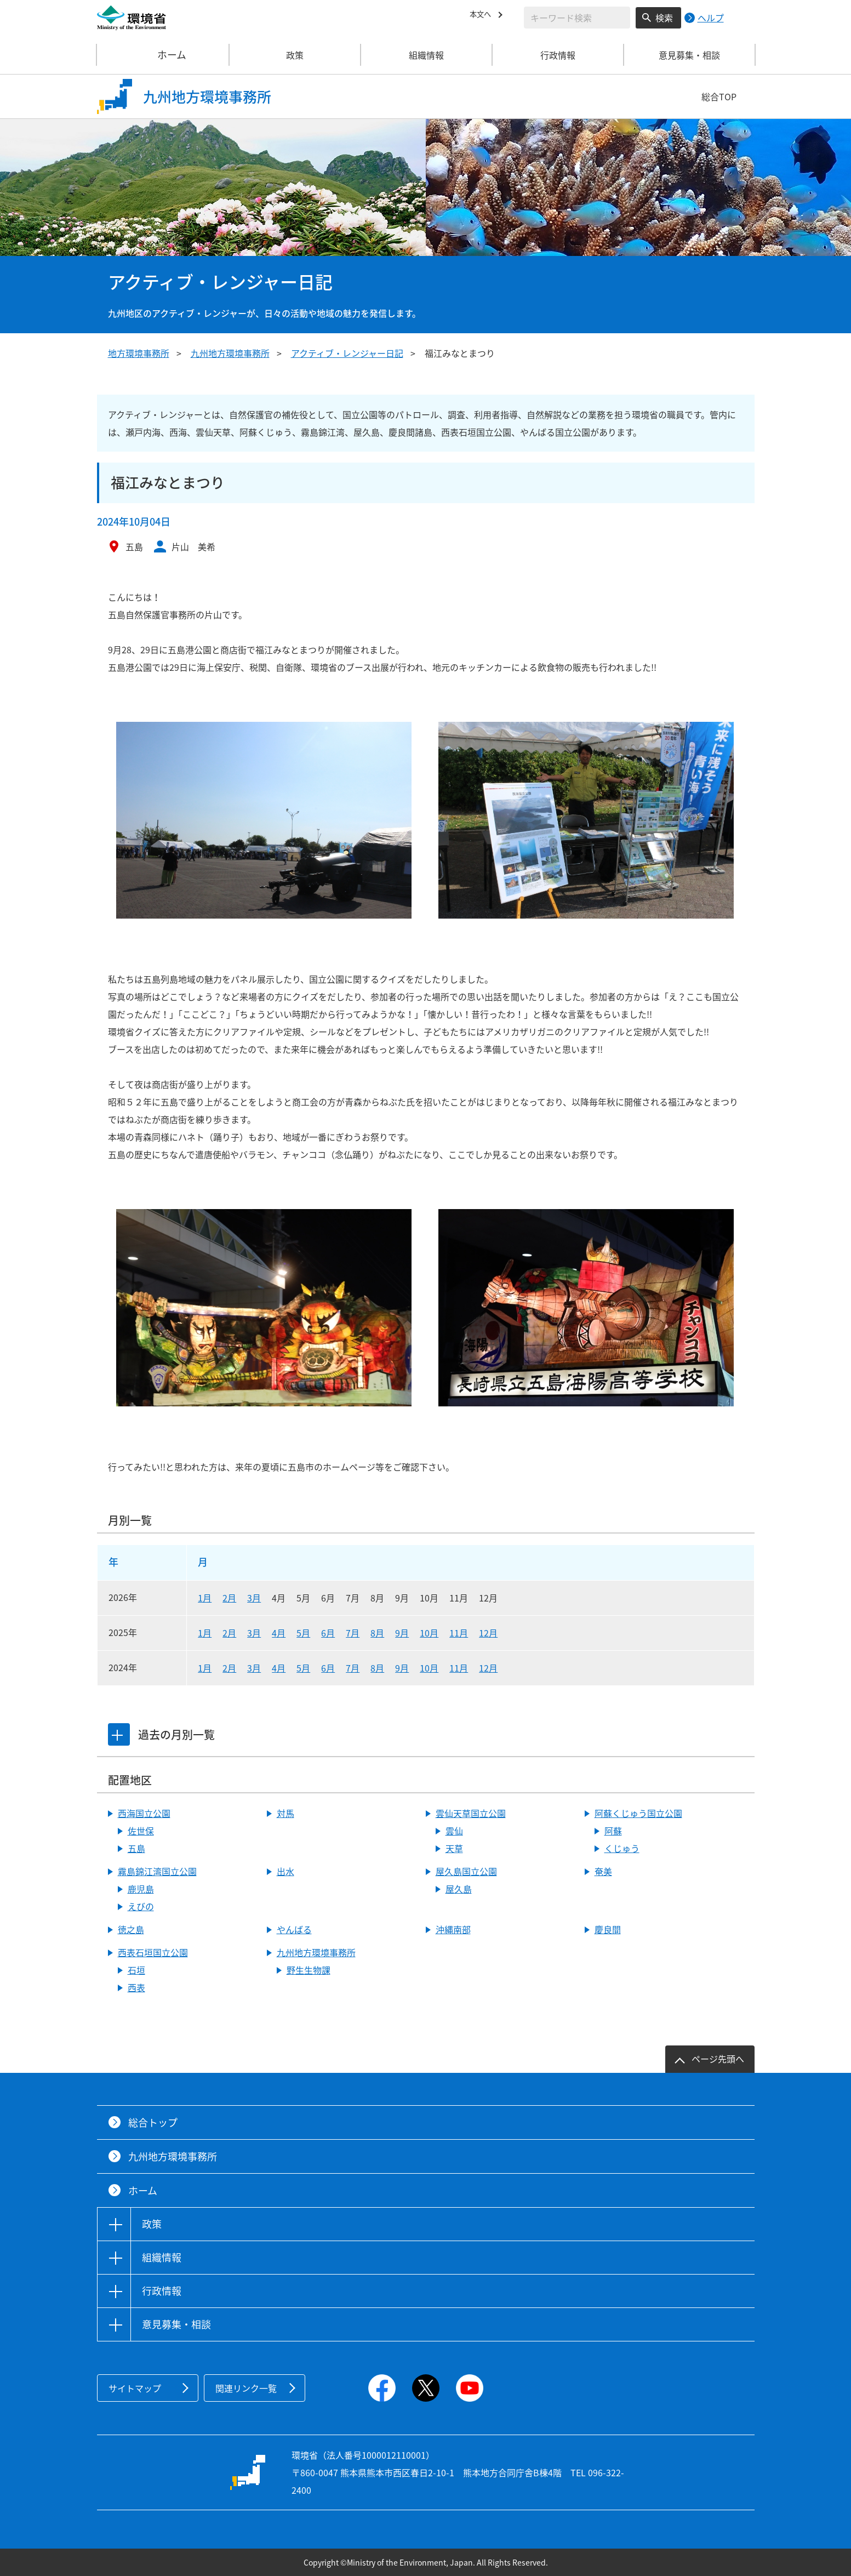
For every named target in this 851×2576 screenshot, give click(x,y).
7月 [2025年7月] (352, 1632)
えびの (141, 1906)
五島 (136, 1848)
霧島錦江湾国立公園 (157, 1871)
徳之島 (131, 1929)
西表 (136, 1987)
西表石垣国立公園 (153, 1952)
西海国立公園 (144, 1813)
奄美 (603, 1871)
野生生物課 (308, 1969)
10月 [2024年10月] (429, 1667)
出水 (285, 1871)
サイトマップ (134, 2388)
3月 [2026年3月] (254, 1597)
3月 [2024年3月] (254, 1667)
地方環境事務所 (138, 353)
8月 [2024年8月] (377, 1667)
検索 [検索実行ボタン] (664, 17)
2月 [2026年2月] (229, 1597)
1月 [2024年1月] (205, 1667)
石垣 (136, 1969)
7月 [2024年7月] (352, 1667)
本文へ (483, 15)
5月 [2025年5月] (303, 1632)
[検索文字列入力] (577, 18)
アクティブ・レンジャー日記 (347, 353)
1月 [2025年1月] (205, 1632)
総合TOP (718, 96)
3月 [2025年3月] (254, 1632)
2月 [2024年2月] (229, 1667)
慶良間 (608, 1929)
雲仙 (454, 1830)
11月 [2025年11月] (458, 1632)
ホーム (163, 54)
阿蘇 (613, 1830)
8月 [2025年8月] (377, 1632)
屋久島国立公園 (466, 1871)
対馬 (285, 1813)
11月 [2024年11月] (458, 1667)
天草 (454, 1848)
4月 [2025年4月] (278, 1632)
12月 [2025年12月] (488, 1632)
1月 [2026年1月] (205, 1597)
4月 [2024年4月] (278, 1667)
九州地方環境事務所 (230, 353)
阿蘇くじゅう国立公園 (638, 1813)
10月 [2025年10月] (429, 1632)
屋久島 (459, 1888)
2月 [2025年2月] (229, 1632)
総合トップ (153, 2122)
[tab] (120, 1734)
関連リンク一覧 (246, 2388)
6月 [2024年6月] (328, 1667)
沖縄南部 (453, 1929)
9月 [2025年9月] (402, 1632)
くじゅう (621, 1848)
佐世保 (141, 1830)
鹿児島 (141, 1888)
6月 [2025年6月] (328, 1632)
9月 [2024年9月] (402, 1667)
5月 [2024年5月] (303, 1667)
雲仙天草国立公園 (471, 1813)
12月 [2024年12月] (488, 1667)
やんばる (294, 1929)
